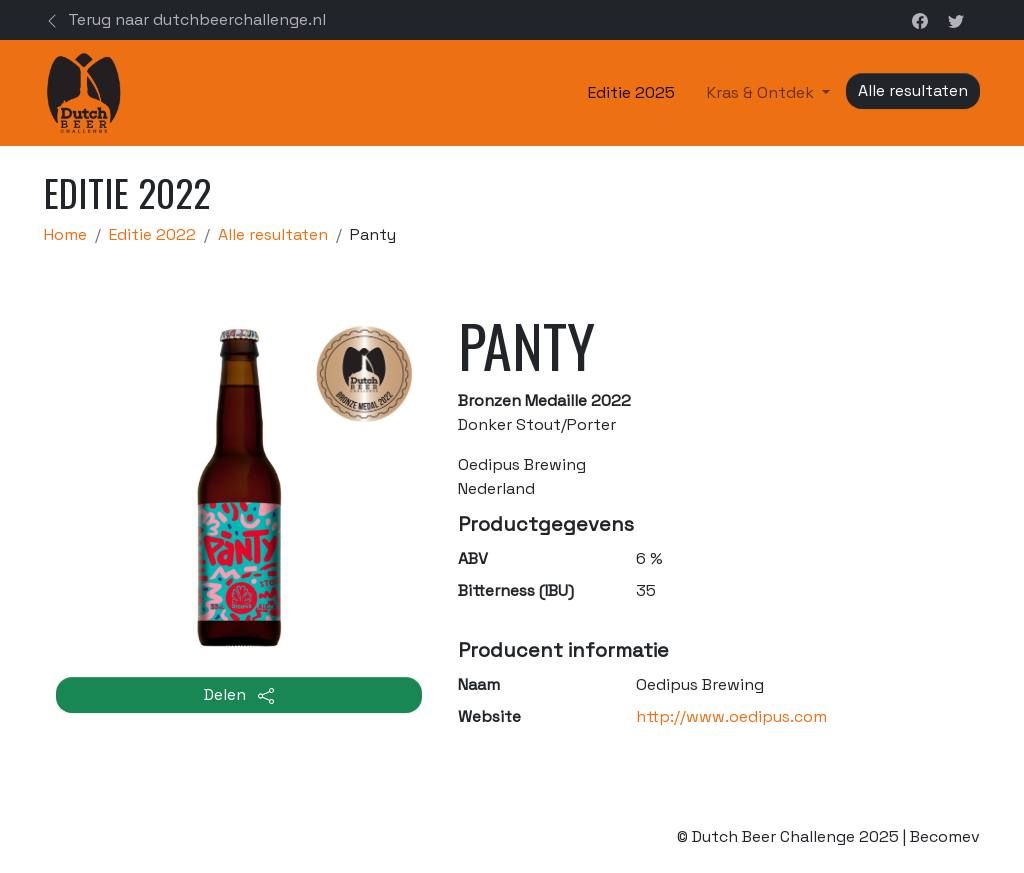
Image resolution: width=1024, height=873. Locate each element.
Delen (239, 694)
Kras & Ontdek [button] (762, 92)
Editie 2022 (152, 234)
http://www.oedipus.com (731, 716)
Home (65, 234)
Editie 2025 (631, 92)
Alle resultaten (273, 234)
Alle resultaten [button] (913, 90)
